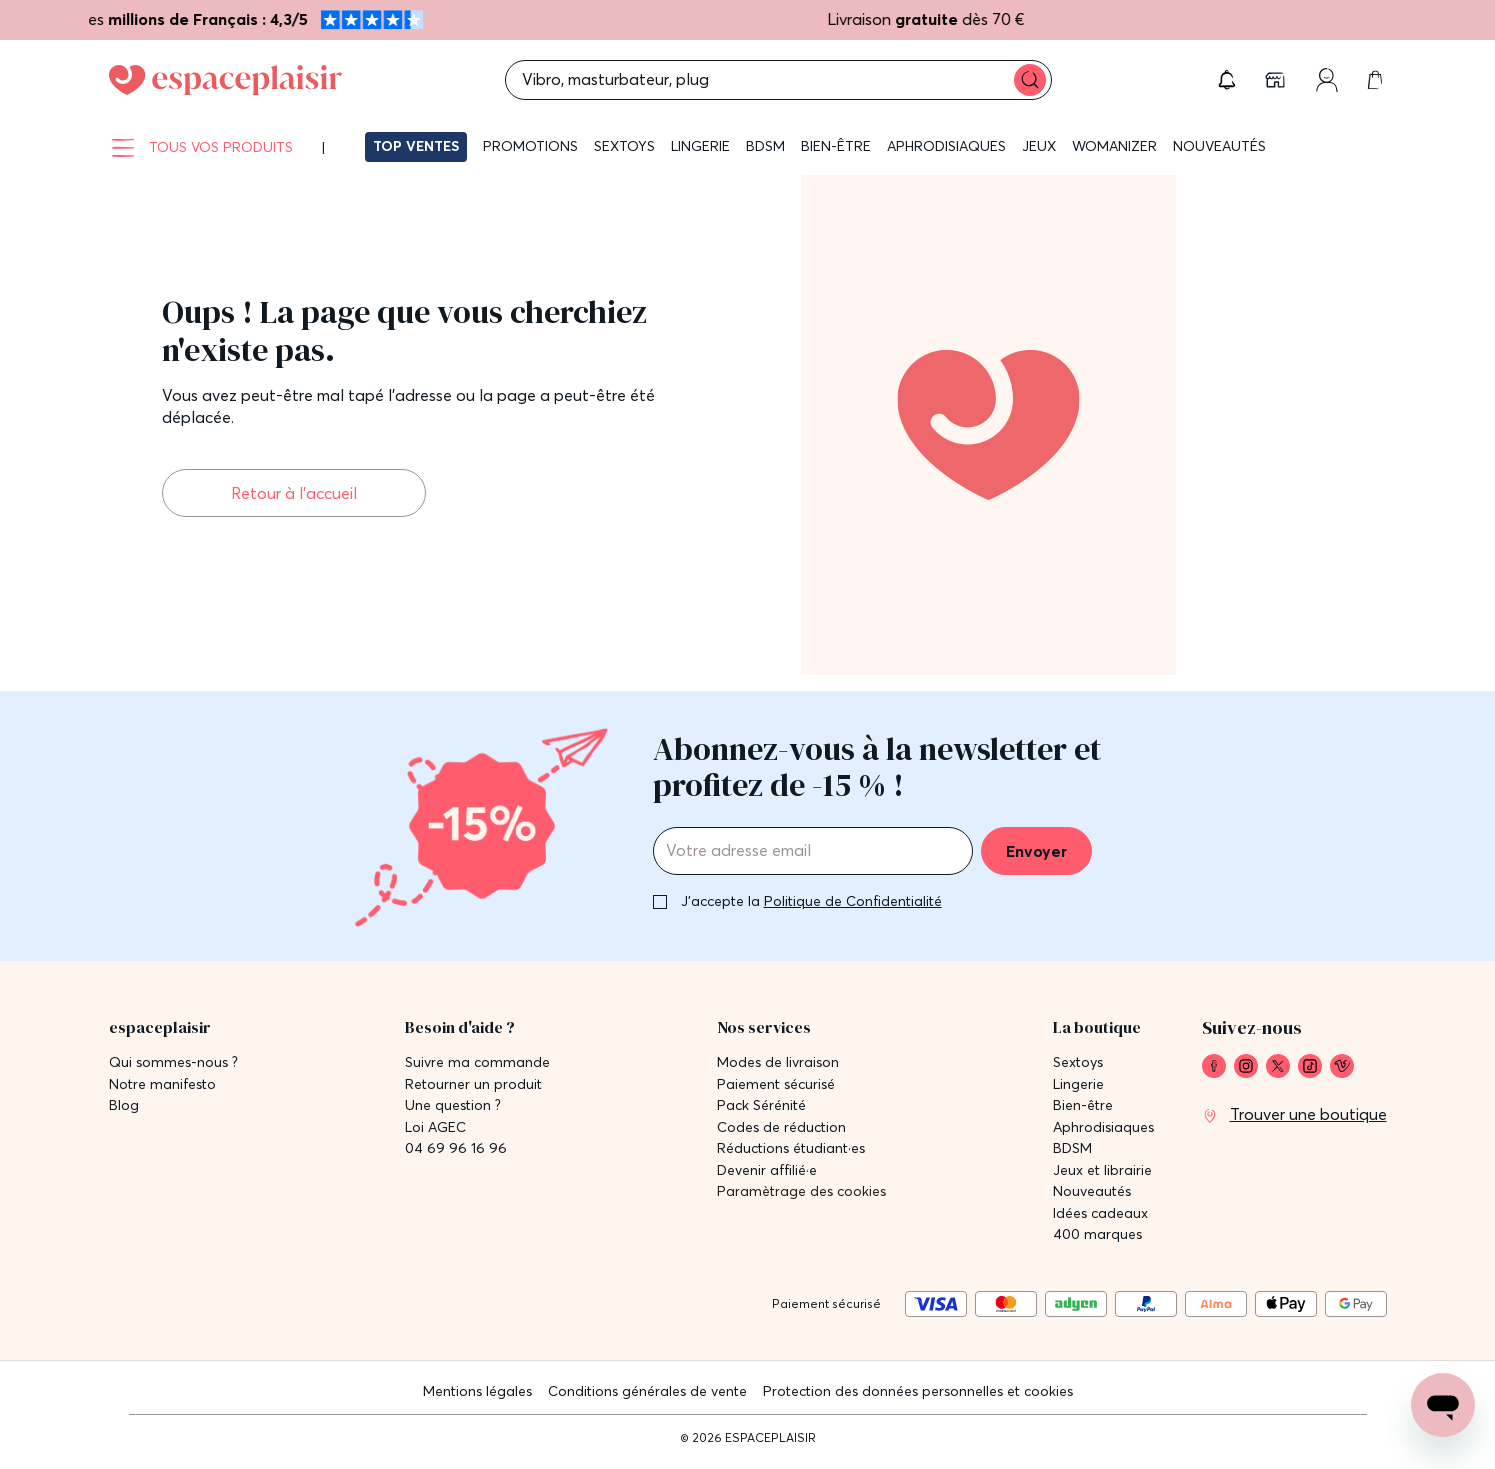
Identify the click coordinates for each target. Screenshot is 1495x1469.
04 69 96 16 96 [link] (456, 1148)
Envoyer (1036, 851)
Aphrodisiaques (946, 146)
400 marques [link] (1097, 1234)
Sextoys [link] (1078, 1062)
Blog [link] (124, 1105)
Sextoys (624, 146)
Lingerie (700, 146)
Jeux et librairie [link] (1102, 1170)
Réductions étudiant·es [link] (791, 1148)
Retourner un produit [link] (473, 1084)
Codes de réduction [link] (781, 1127)
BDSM (765, 146)
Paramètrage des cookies (801, 1191)
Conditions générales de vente (647, 1391)
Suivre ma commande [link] (477, 1062)
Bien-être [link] (1083, 1105)
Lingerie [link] (1078, 1084)
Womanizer (1114, 146)
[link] (1277, 80)
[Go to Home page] (225, 80)
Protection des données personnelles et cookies (918, 1391)
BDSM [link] (1072, 1148)
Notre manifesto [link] (162, 1084)
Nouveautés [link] (1092, 1191)
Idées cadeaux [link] (1100, 1213)
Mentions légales (477, 1391)
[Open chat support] (1443, 1405)
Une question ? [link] (453, 1105)
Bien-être (836, 146)
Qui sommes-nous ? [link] (173, 1062)
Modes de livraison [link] (778, 1062)
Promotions (530, 146)
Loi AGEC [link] (435, 1127)
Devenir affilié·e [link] (767, 1170)
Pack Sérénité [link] (761, 1105)
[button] (1227, 80)
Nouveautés (1219, 146)
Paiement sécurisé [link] (776, 1084)
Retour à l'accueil (294, 493)
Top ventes (416, 146)
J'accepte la (811, 901)
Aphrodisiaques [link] (1103, 1127)
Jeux (1039, 146)
